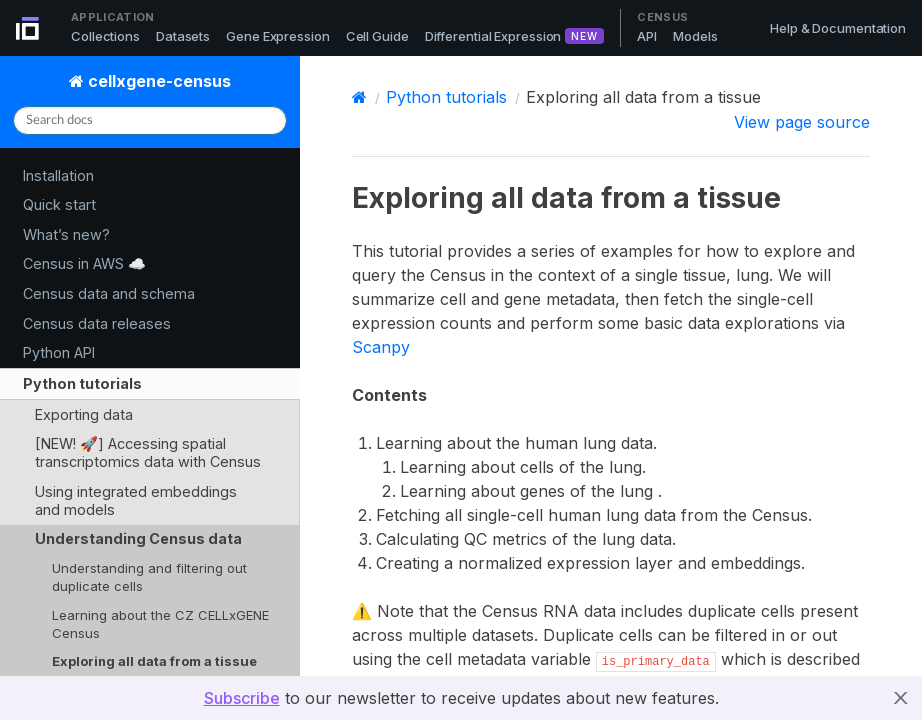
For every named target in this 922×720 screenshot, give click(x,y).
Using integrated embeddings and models (136, 500)
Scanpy (381, 347)
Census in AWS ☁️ (84, 263)
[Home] (359, 97)
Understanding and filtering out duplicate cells (149, 577)
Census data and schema (109, 293)
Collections (105, 36)
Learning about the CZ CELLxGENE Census (160, 624)
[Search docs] (150, 120)
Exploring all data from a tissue (154, 661)
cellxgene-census (157, 81)
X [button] (900, 698)
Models (695, 36)
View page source (802, 122)
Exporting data (84, 414)
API (647, 36)
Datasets (183, 36)
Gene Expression (278, 36)
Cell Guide (377, 36)
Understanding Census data (138, 538)
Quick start (59, 204)
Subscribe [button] (242, 698)
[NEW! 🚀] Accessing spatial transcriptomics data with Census (148, 452)
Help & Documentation (838, 28)
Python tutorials (82, 383)
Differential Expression (493, 36)
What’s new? (66, 234)
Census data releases (97, 323)
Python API (59, 352)
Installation (58, 175)
